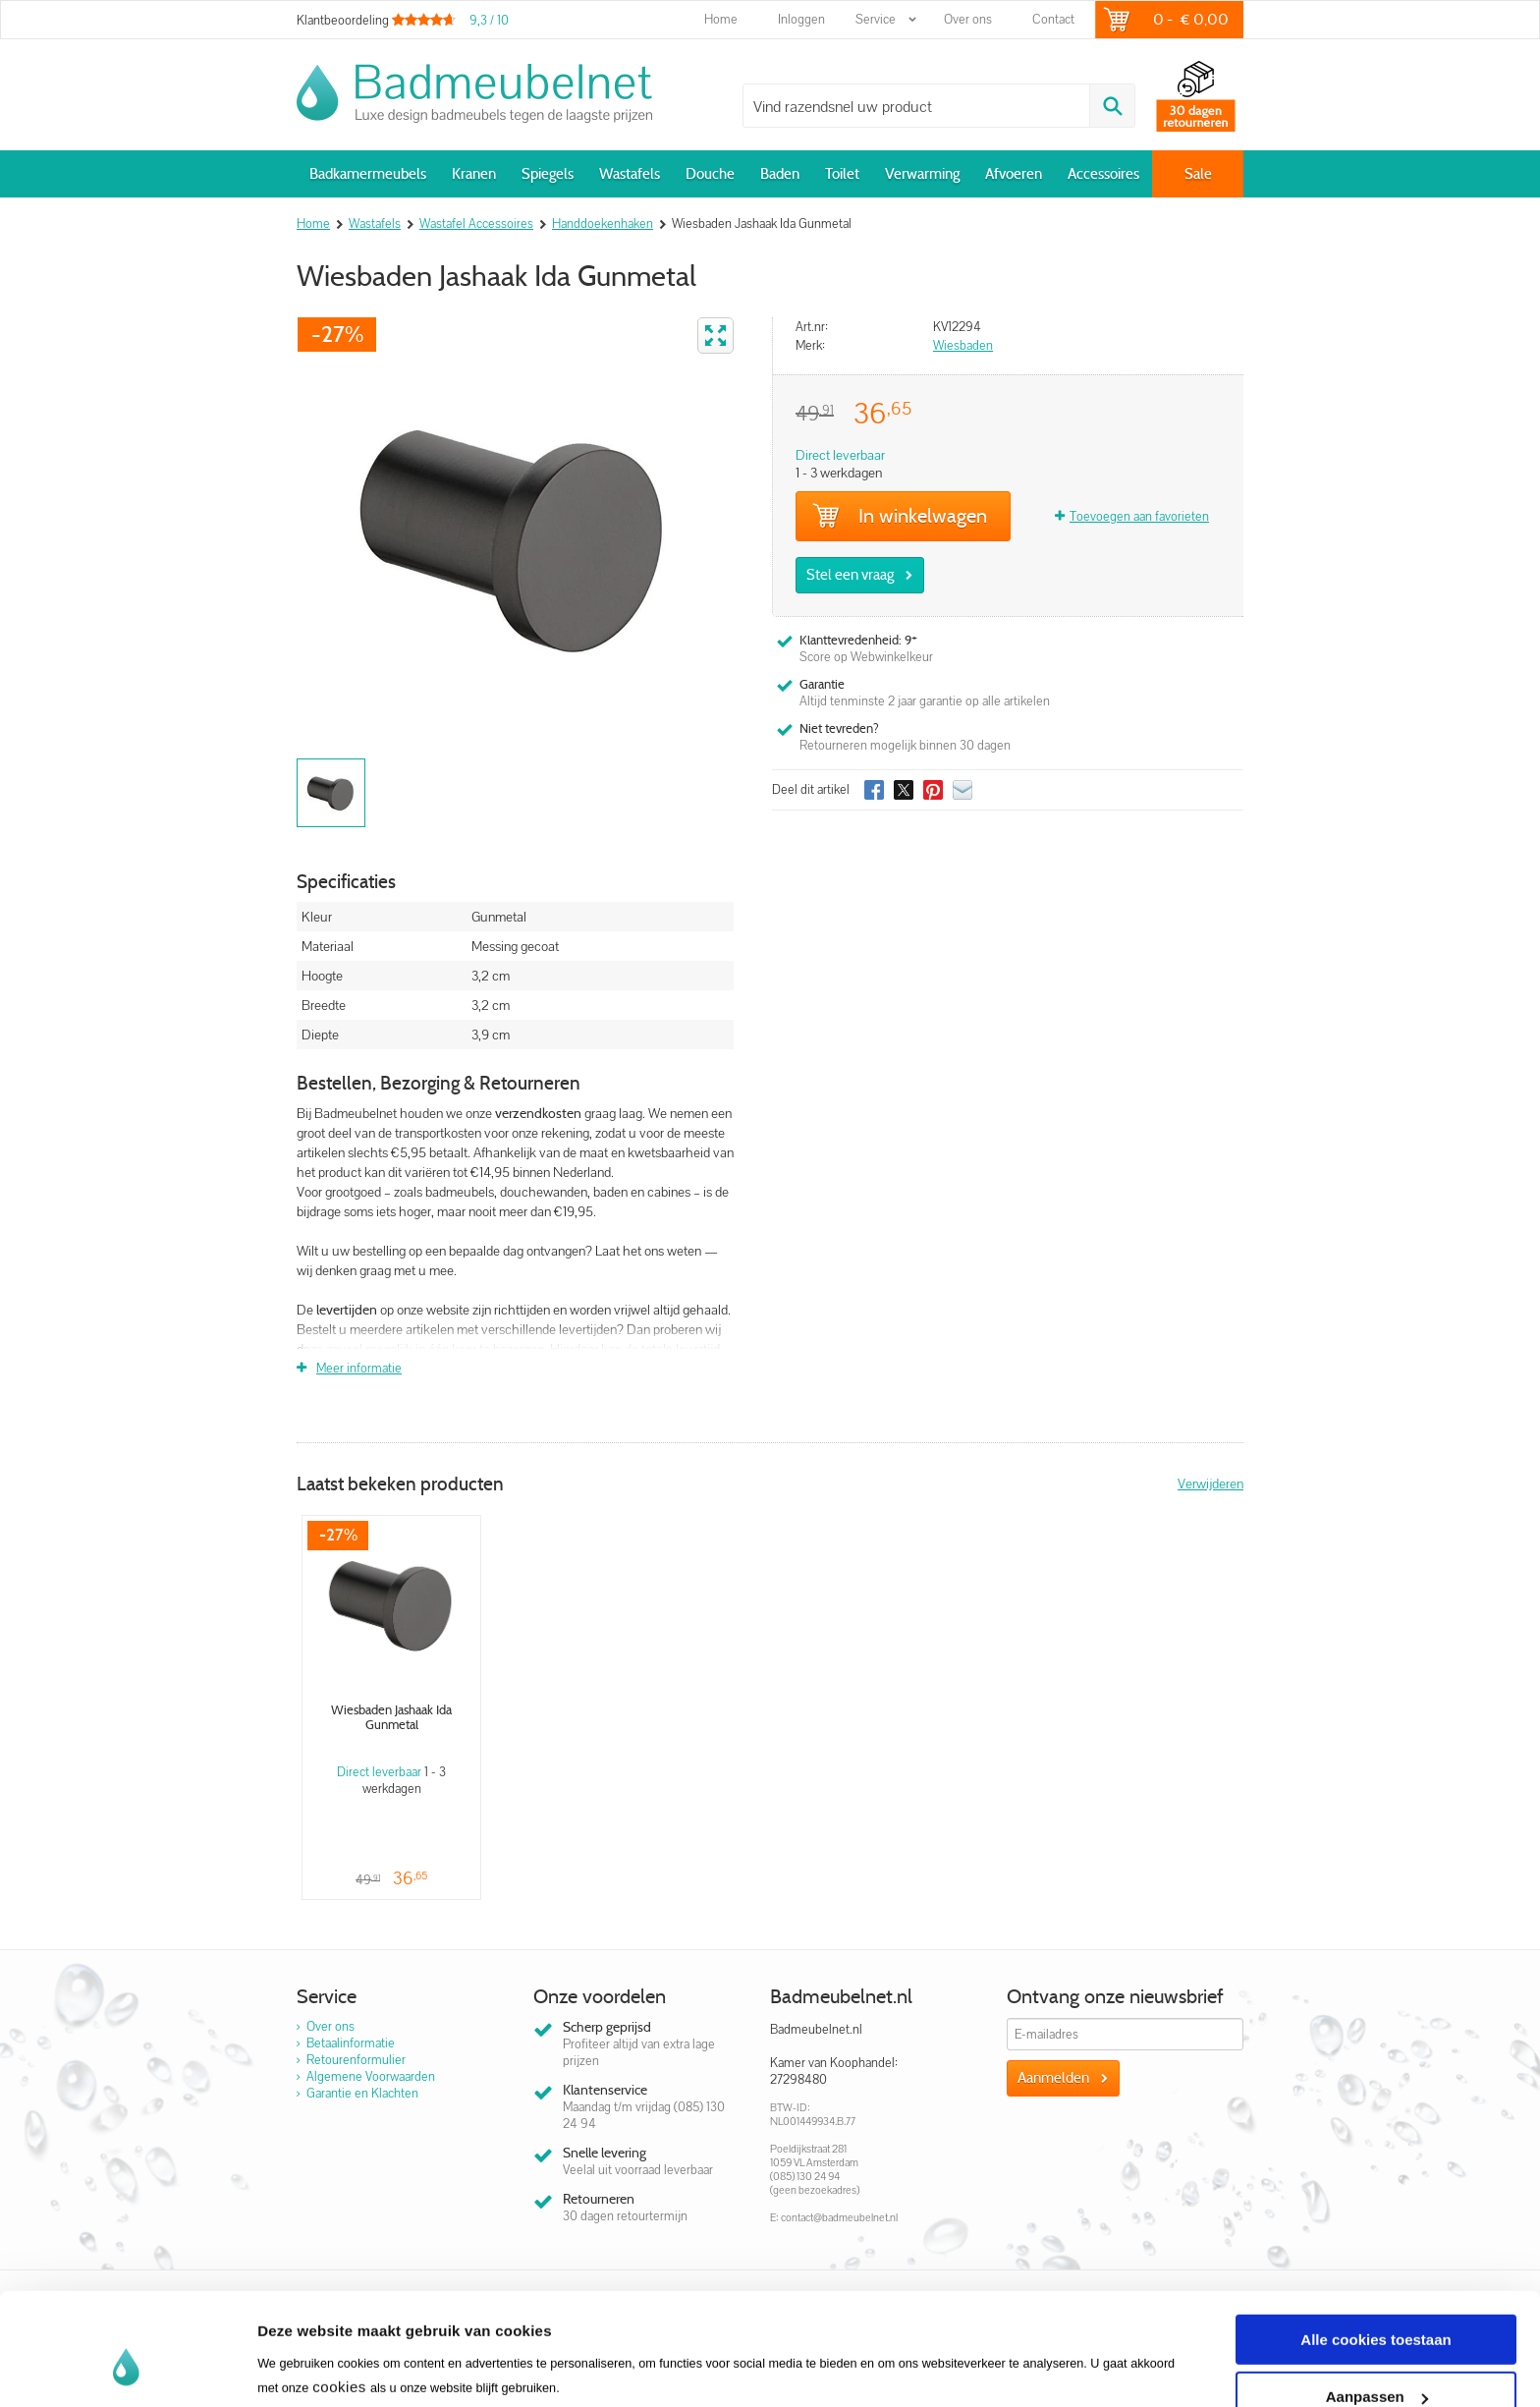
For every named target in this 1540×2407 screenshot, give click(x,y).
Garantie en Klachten (362, 2093)
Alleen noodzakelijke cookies (1376, 2358)
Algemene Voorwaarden (370, 2076)
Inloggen (801, 19)
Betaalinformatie (350, 2043)
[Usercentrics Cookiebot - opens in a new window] (127, 2368)
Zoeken (1111, 105)
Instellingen (299, 2345)
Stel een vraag (850, 575)
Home (721, 19)
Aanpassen (1377, 2301)
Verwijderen (1210, 1483)
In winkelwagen (899, 516)
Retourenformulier (356, 2059)
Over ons (968, 19)
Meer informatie (359, 1368)
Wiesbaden (963, 345)
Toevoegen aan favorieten (1139, 516)
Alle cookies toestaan (1375, 2243)
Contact (1053, 19)
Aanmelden (1053, 2078)
